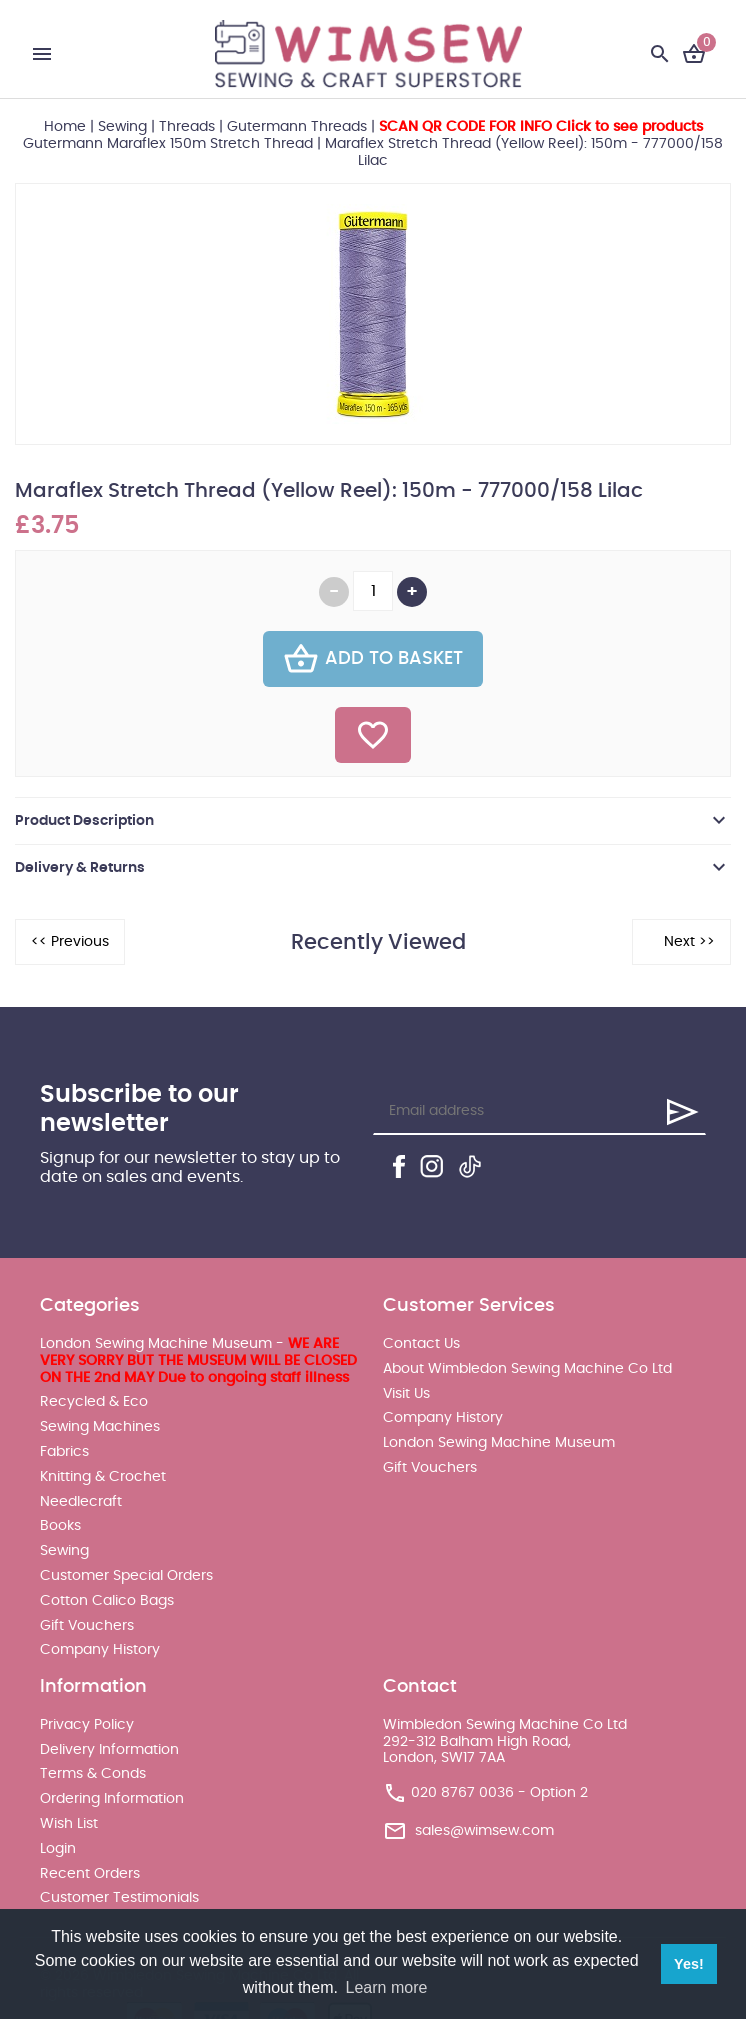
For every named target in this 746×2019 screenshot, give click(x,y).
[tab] (373, 821)
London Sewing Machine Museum (499, 1443)
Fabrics (64, 1452)
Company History (100, 1650)
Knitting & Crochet (103, 1477)
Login (58, 1849)
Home (65, 127)
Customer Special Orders (126, 1576)
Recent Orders (90, 1874)
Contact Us (421, 1344)
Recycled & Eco (94, 1402)
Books (60, 1526)
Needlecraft (81, 1502)
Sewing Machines (100, 1427)
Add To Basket (373, 659)
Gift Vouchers (87, 1626)
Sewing (122, 127)
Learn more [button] (387, 1987)
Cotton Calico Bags (107, 1601)
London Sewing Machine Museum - (198, 1361)
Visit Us (406, 1394)
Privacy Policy (87, 1725)
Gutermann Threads (297, 127)
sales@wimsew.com (484, 1831)
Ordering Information (112, 1799)
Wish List (69, 1824)
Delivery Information (109, 1750)
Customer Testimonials (119, 1898)
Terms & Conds (93, 1774)
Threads (187, 127)
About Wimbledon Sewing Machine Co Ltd (527, 1369)
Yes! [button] (689, 1964)
